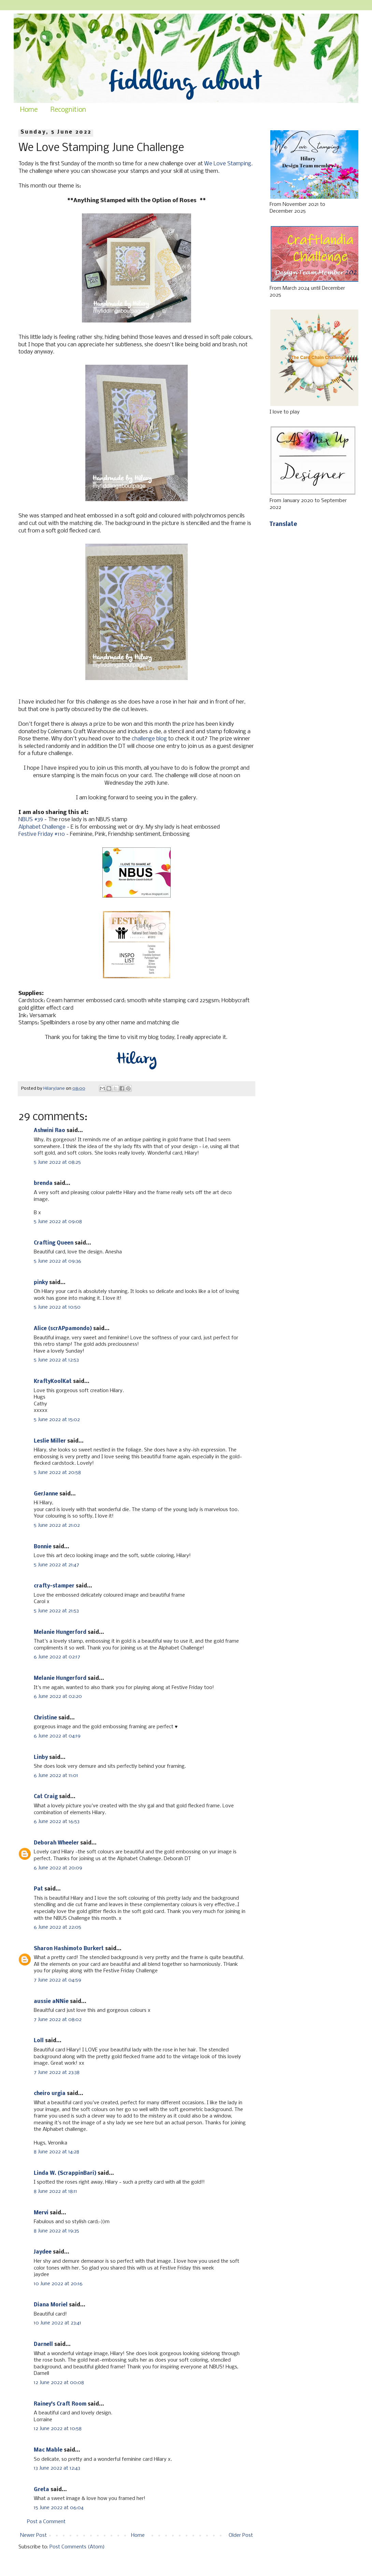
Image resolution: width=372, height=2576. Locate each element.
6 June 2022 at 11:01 (56, 1775)
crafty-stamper (54, 1586)
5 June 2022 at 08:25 (57, 1162)
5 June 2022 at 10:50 (57, 1307)
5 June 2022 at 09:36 (57, 1261)
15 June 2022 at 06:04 (59, 2508)
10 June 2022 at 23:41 (57, 2323)
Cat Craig (46, 1796)
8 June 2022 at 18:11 (55, 2191)
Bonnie (43, 1547)
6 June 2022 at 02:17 (57, 1657)
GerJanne (46, 1494)
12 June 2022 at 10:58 (58, 2428)
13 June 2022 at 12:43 (57, 2468)
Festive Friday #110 (41, 834)
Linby (41, 1757)
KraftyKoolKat (53, 1381)
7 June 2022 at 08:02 (58, 2019)
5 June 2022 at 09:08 (58, 1221)
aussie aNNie (51, 2001)
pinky (41, 1282)
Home (29, 110)
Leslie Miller (50, 1441)
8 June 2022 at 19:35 (56, 2231)
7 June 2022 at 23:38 (57, 2072)
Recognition (68, 110)
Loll (39, 2041)
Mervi (41, 2213)
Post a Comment (46, 2522)
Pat (38, 1889)
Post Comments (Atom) (77, 2547)
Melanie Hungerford (60, 1632)
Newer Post (33, 2535)
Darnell (43, 2344)
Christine (45, 1718)
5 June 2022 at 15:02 (57, 1419)
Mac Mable (48, 2450)
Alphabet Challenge (42, 827)
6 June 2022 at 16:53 (57, 1821)
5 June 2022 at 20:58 (57, 1472)
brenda (43, 1183)
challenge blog (149, 739)
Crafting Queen (53, 1243)
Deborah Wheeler (56, 1843)
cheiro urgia (50, 2093)
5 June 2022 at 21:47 (56, 1565)
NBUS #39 (30, 820)
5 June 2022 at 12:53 (56, 1360)
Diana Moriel (51, 2305)
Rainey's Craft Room (60, 2404)
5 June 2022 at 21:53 (56, 1611)
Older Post (241, 2535)
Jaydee (43, 2252)
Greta (41, 2489)
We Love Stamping (227, 164)
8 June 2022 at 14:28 (56, 2152)
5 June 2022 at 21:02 (57, 1525)
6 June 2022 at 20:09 (58, 1868)
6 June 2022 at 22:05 (57, 1927)
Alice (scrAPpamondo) (63, 1328)
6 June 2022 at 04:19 (57, 1736)
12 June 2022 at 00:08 (59, 2382)
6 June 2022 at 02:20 (58, 1696)
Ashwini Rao (49, 1130)
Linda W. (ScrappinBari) (65, 2173)
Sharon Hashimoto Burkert (69, 1949)
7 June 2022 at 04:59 (57, 1980)
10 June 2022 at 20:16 (58, 2284)
